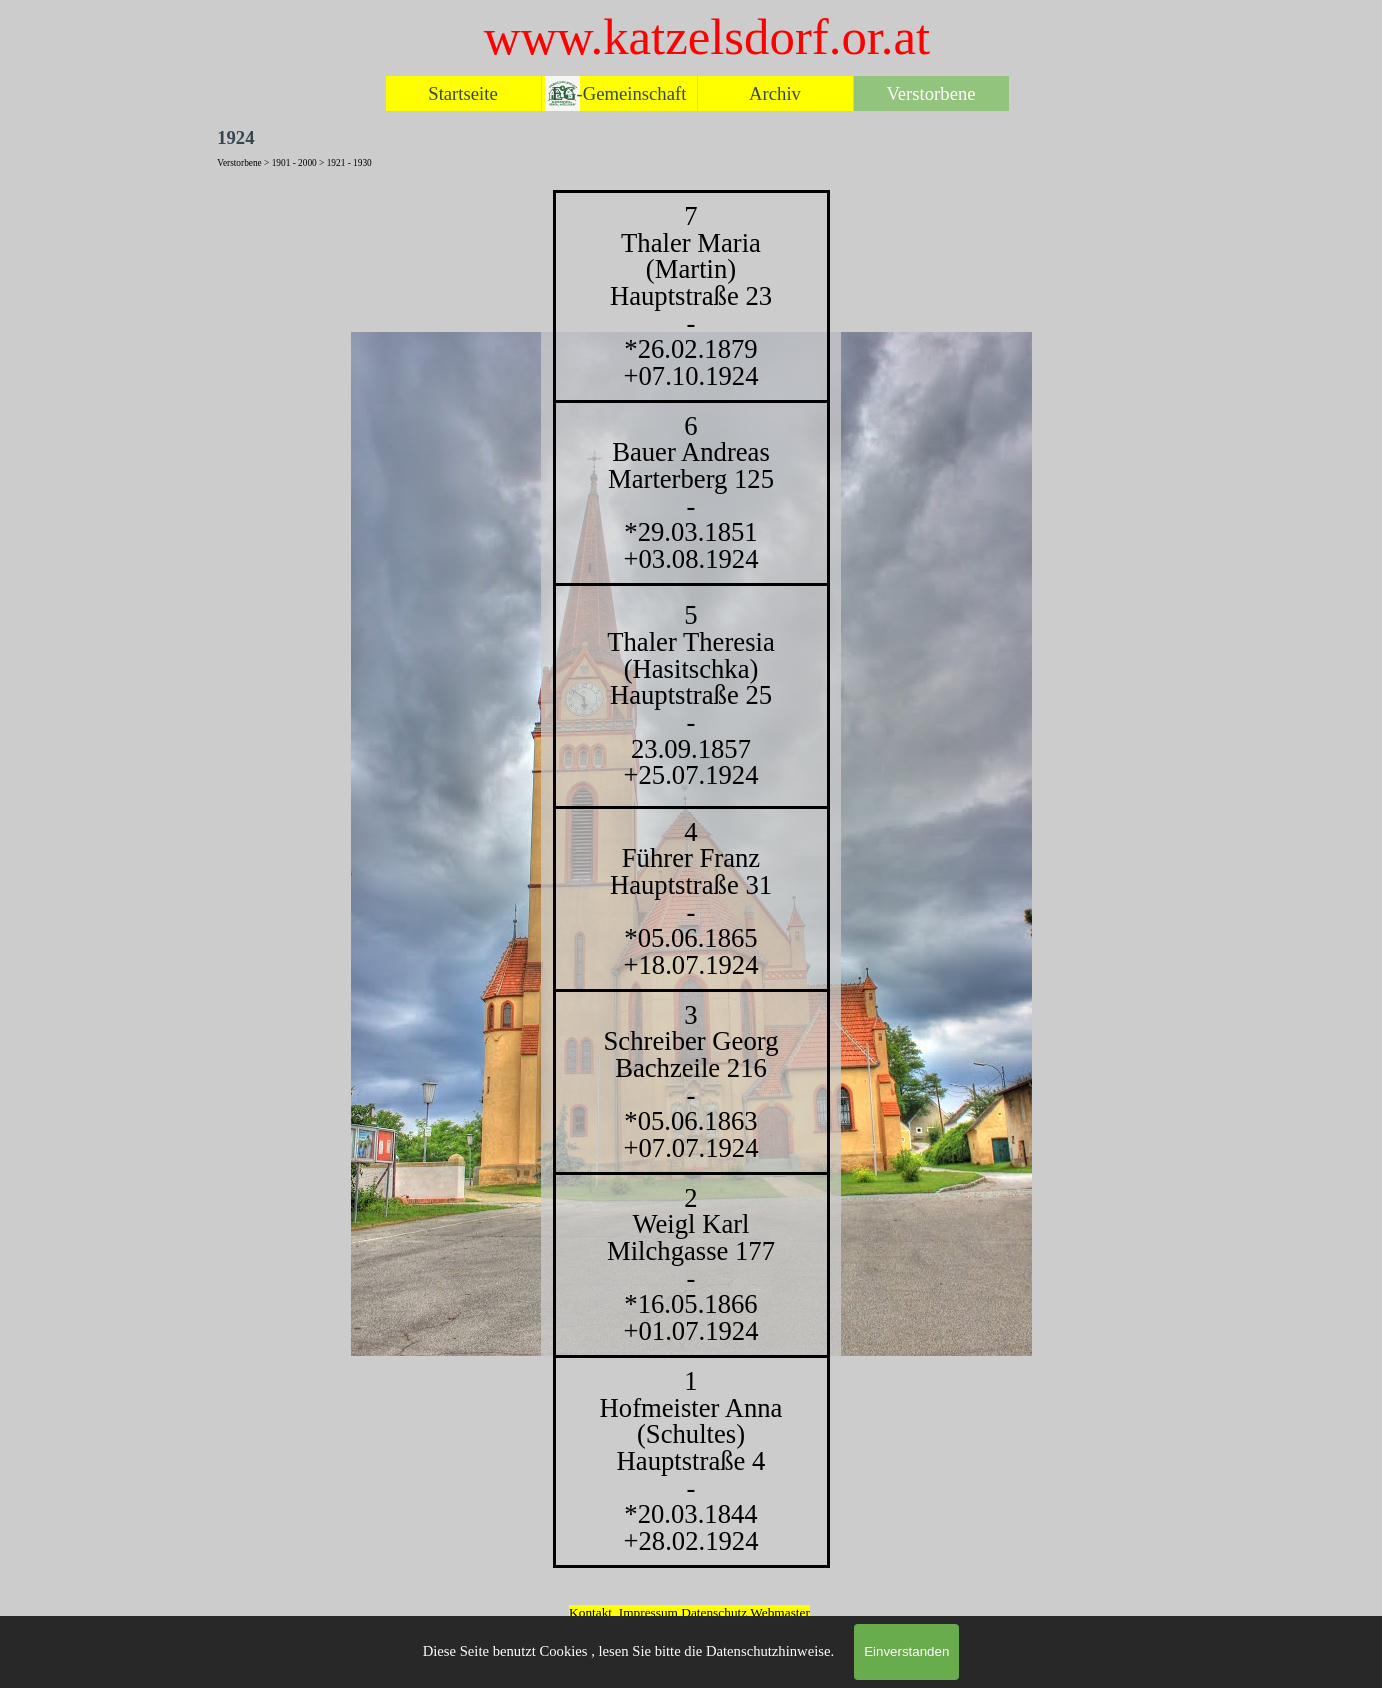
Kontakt (590, 1612)
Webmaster (780, 1612)
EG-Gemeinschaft (619, 93)
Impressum (648, 1612)
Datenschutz (715, 1612)
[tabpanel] (691, 879)
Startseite (462, 93)
